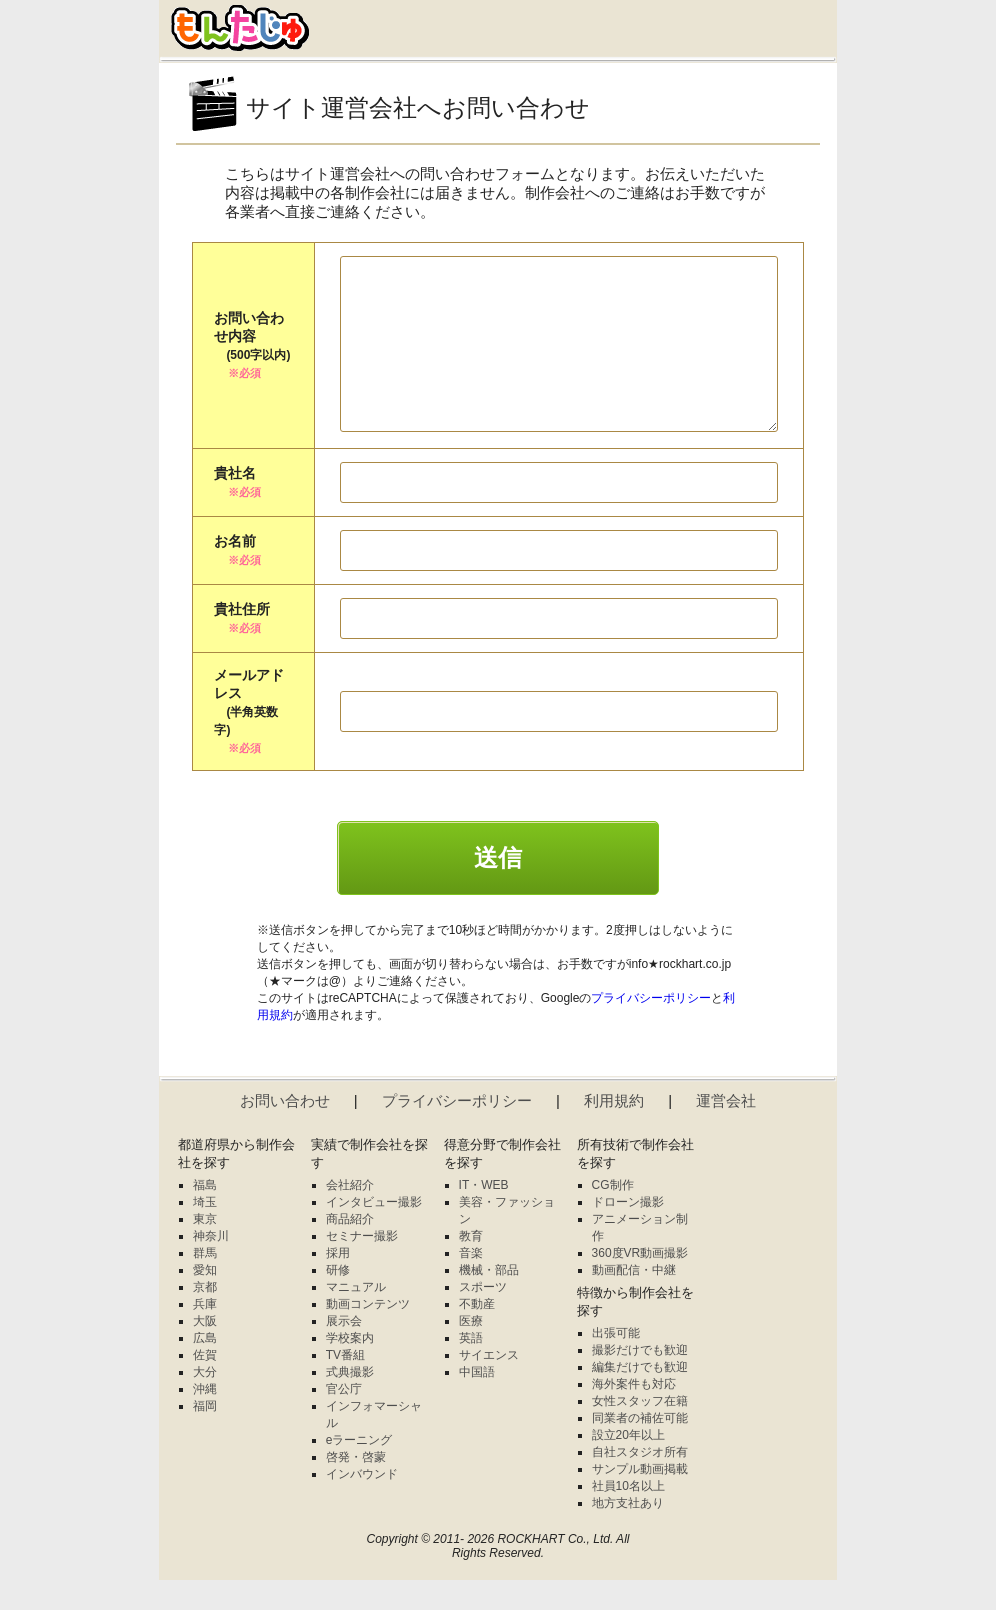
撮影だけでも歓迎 (640, 1380)
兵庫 (205, 1334)
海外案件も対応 (634, 1414)
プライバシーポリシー (651, 1028)
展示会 (344, 1351)
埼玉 (205, 1232)
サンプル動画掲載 (640, 1499)
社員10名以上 (628, 1516)
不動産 (477, 1334)
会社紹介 (350, 1215)
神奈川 (211, 1266)
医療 (471, 1351)
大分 (205, 1402)
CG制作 (613, 1215)
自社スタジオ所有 (640, 1482)
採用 (338, 1283)
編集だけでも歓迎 (640, 1397)
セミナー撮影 (362, 1266)
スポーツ (483, 1317)
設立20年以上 (628, 1465)
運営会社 (726, 1130)
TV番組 (345, 1385)
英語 (471, 1368)
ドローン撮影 (628, 1232)
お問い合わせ (285, 1130)
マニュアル (356, 1317)
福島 (205, 1215)
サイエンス (489, 1385)
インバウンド (362, 1504)
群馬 (205, 1283)
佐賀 (205, 1385)
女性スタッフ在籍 (640, 1431)
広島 (205, 1368)
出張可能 (616, 1363)
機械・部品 (489, 1300)
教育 (471, 1266)
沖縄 (205, 1419)
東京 (205, 1249)
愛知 (205, 1300)
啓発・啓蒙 (356, 1487)
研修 (338, 1300)
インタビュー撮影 (374, 1232)
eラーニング (359, 1470)
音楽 (471, 1283)
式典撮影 (350, 1402)
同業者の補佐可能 (640, 1448)
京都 (205, 1317)
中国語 (477, 1402)
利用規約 (614, 1130)
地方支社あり (628, 1533)
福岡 (205, 1436)
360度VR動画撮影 (640, 1283)
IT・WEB (484, 1215)
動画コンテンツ (368, 1334)
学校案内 (350, 1368)
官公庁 (344, 1419)
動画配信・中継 (634, 1300)
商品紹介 (350, 1249)
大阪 (205, 1351)
